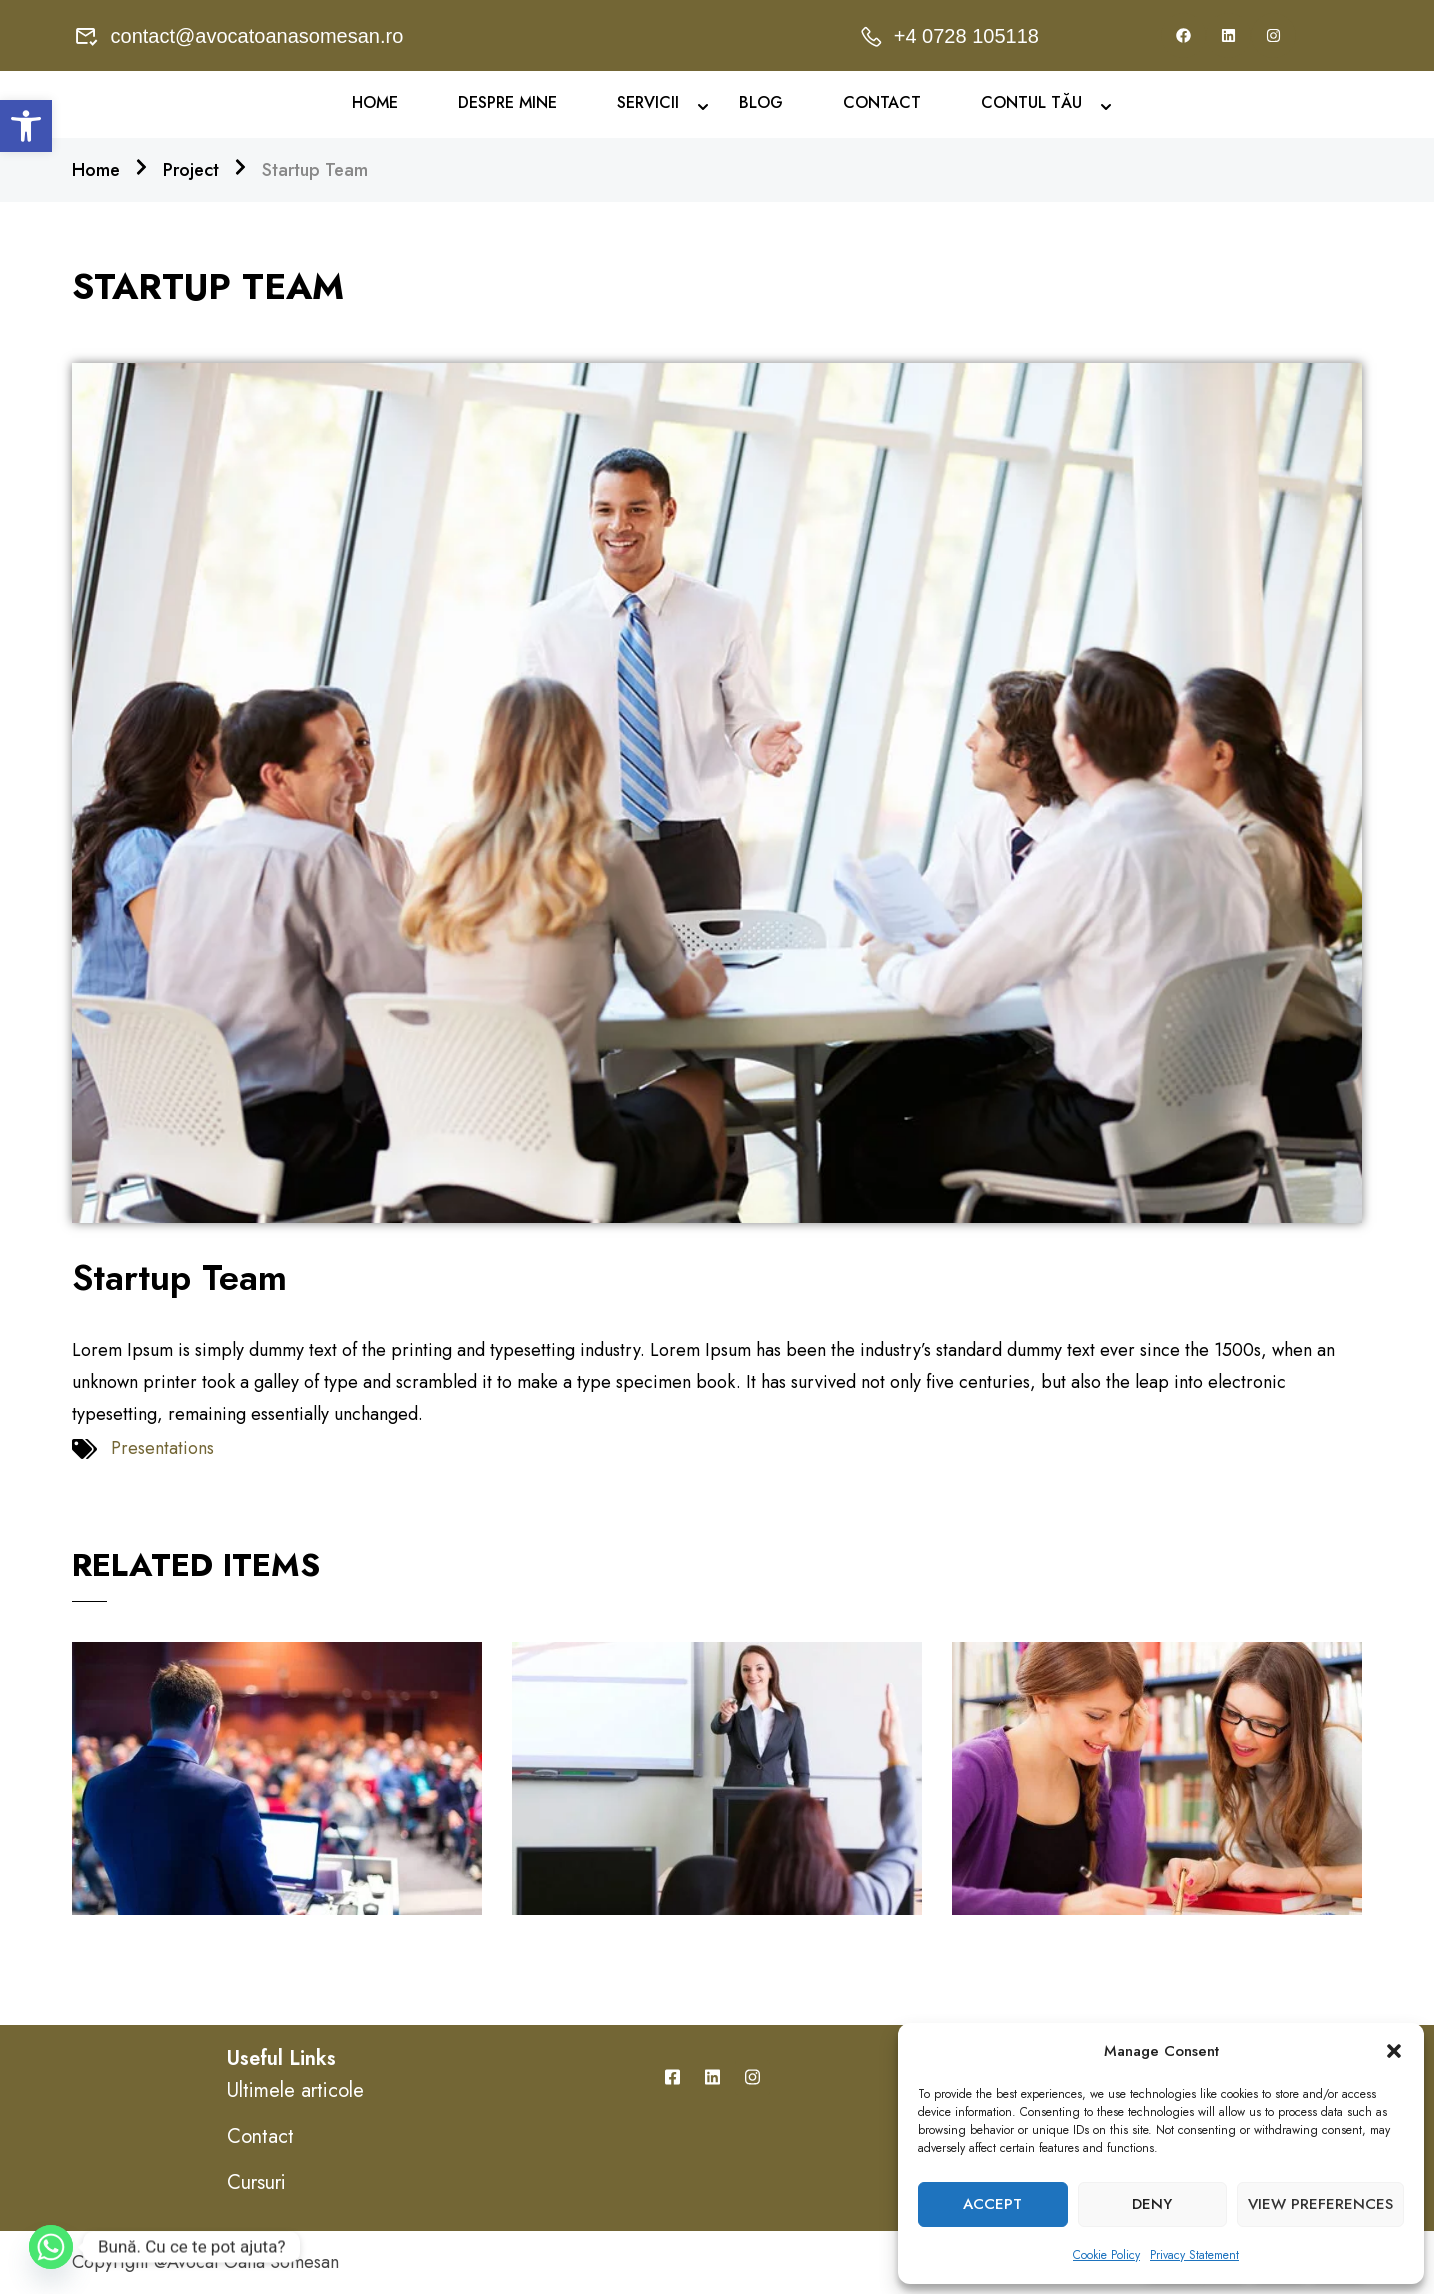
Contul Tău (1031, 103)
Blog (761, 103)
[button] (26, 126)
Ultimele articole (295, 2090)
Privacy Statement (1194, 2255)
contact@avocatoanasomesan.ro (239, 36)
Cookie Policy (1106, 2255)
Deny (1152, 2204)
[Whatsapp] (51, 2247)
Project (191, 170)
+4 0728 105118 (948, 36)
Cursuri (256, 2182)
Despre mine (507, 103)
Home (375, 103)
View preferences (1320, 2204)
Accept (992, 2204)
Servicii (648, 103)
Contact (882, 103)
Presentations (162, 1448)
